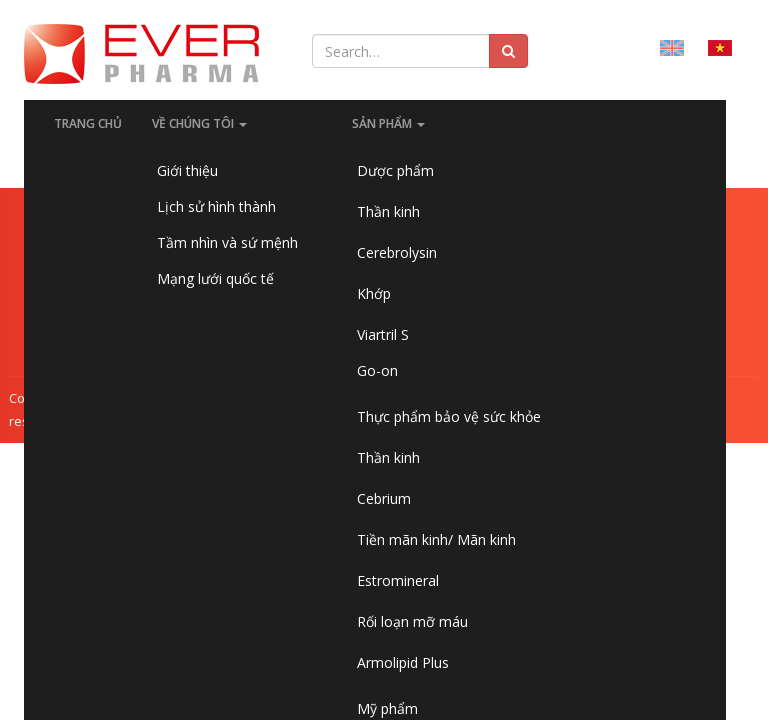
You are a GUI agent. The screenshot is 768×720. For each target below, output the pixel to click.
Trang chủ (88, 123)
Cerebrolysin (397, 252)
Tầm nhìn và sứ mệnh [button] (227, 242)
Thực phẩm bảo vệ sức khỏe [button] (449, 416)
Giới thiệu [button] (187, 170)
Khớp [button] (374, 293)
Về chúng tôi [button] (199, 123)
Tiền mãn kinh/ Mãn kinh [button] (436, 539)
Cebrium (384, 498)
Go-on (377, 370)
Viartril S (383, 334)
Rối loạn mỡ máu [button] (412, 621)
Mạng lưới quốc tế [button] (215, 278)
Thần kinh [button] (388, 211)
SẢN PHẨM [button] (388, 123)
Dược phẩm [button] (395, 170)
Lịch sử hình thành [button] (216, 206)
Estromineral (398, 580)
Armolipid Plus (403, 662)
